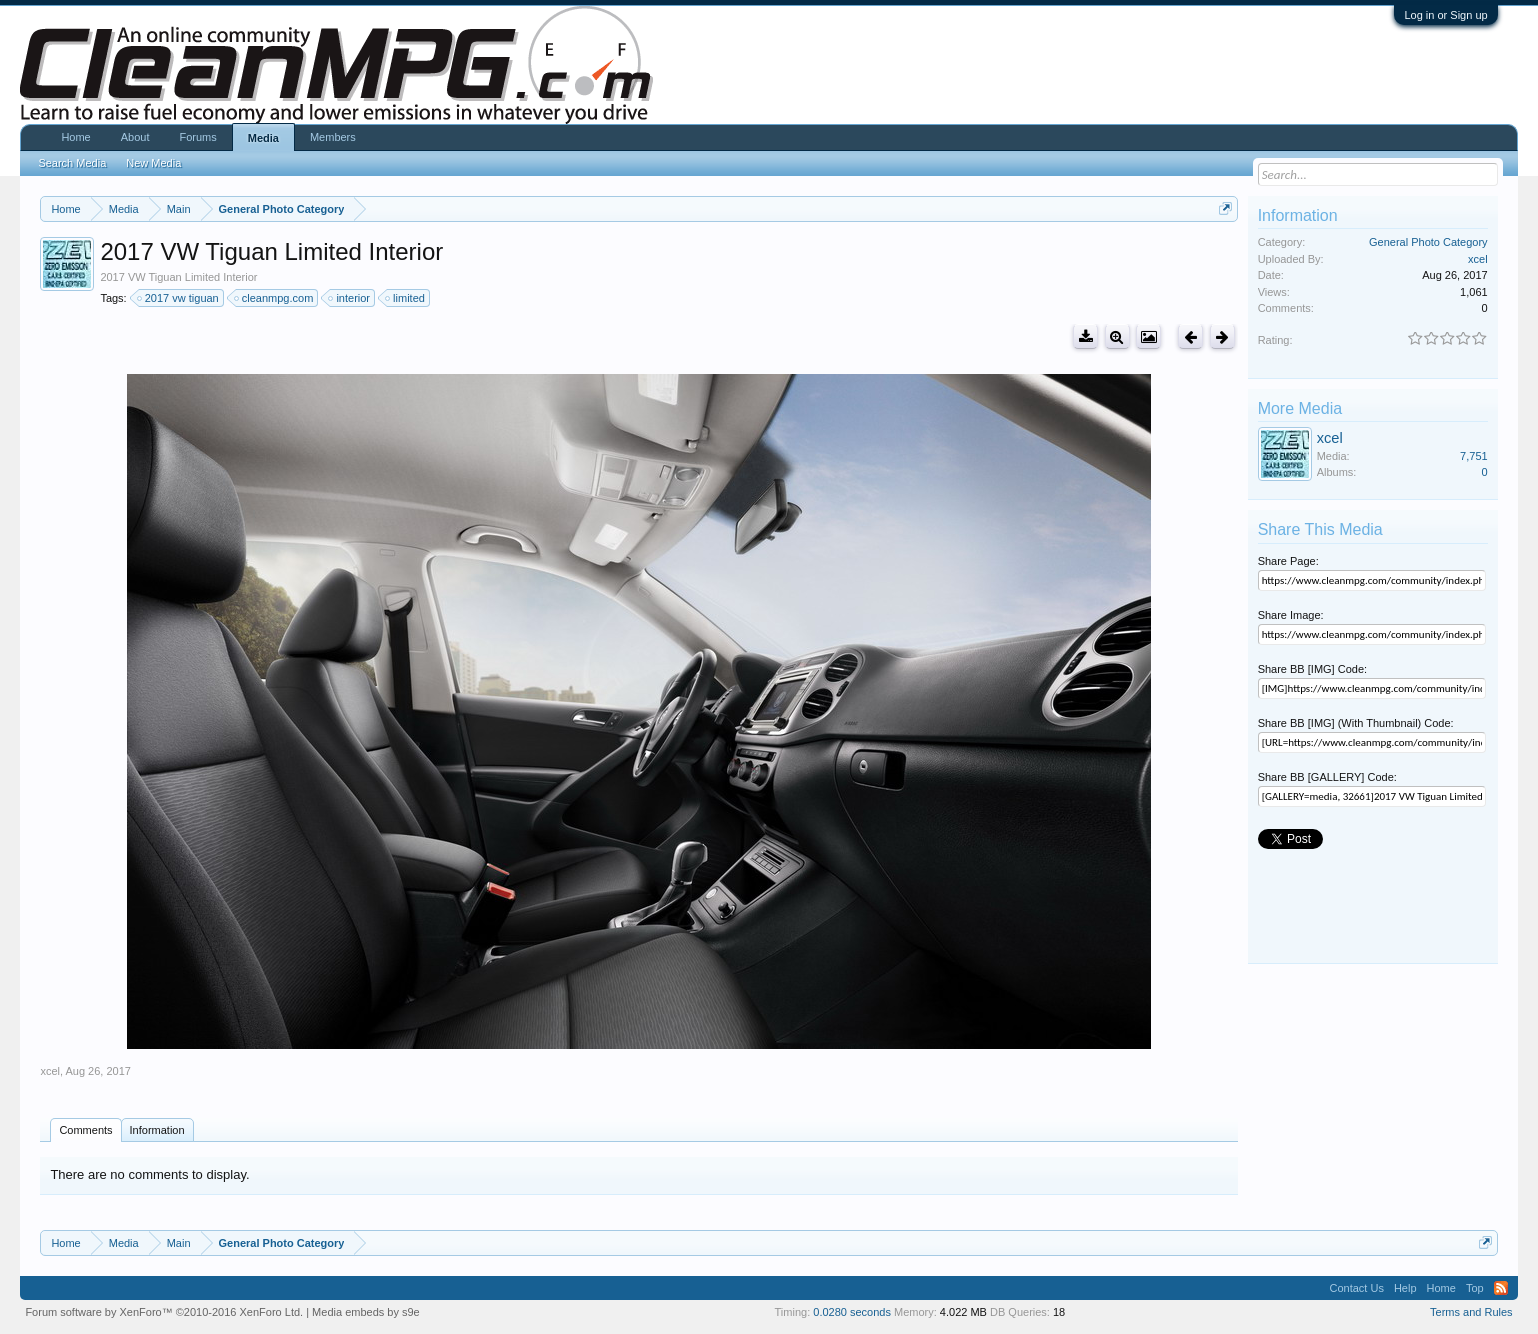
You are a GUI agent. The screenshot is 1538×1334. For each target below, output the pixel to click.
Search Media (72, 163)
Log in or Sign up (1445, 15)
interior (350, 298)
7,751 (1474, 456)
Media (263, 138)
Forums (197, 137)
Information (157, 1130)
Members (333, 137)
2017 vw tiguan (179, 298)
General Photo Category (1428, 242)
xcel (50, 1071)
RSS (1501, 1288)
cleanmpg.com (275, 298)
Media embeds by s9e (366, 1312)
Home (75, 137)
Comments (85, 1130)
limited (406, 298)
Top (1475, 1288)
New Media (153, 163)
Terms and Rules (1471, 1312)
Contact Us (1356, 1288)
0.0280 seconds (852, 1312)
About (135, 137)
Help (1405, 1288)
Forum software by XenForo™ (164, 1312)
